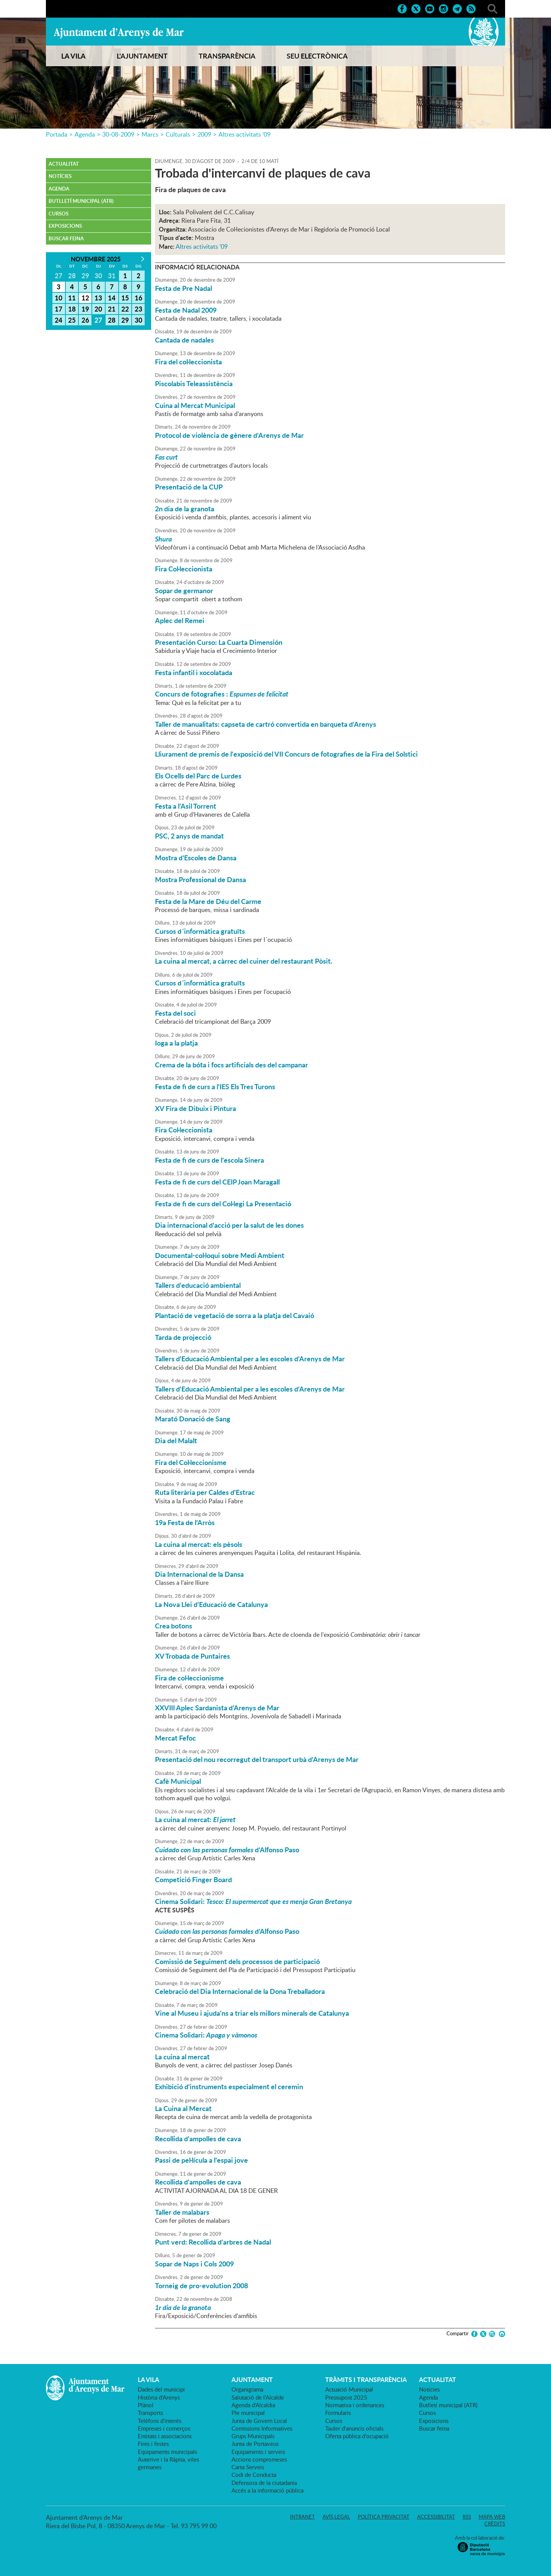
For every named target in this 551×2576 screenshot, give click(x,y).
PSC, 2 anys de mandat (189, 836)
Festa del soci (175, 1013)
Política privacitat (383, 2516)
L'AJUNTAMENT (142, 56)
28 (112, 320)
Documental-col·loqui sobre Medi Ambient (219, 1255)
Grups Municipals (252, 2436)
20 (98, 308)
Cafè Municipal (178, 1781)
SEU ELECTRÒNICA (317, 56)
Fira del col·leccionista (188, 362)
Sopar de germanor (184, 590)
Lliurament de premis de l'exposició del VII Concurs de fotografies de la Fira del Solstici (286, 754)
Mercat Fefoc (175, 1738)
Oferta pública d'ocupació (357, 2436)
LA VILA (73, 56)
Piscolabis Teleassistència (194, 383)
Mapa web (492, 2516)
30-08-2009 (118, 134)
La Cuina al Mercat (183, 2108)
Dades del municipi (161, 2389)
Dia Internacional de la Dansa (199, 1574)
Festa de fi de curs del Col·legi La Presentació (223, 1204)
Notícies (60, 176)
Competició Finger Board (193, 1879)
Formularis (338, 2412)
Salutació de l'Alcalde (257, 2397)
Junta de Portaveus (255, 2443)
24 (58, 320)
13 (98, 297)
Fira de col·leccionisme (189, 1678)
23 (138, 308)
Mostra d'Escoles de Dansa (195, 858)
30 (138, 320)
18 (72, 308)
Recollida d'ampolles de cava (198, 2139)
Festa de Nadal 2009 (186, 310)
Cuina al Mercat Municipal (195, 405)
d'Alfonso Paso (227, 1850)
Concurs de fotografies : (222, 694)
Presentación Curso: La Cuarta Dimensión (218, 642)
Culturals (178, 134)
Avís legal (336, 2516)
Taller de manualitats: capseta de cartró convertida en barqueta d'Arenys (265, 724)
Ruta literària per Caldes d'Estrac (205, 1492)
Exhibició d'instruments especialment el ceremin (229, 2086)
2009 (204, 134)
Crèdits (494, 2523)
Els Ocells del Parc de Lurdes (198, 776)
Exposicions (65, 225)
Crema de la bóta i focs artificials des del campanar (231, 1065)
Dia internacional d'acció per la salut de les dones (229, 1225)
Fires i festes (153, 2443)
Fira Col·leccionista (183, 569)
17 (58, 308)
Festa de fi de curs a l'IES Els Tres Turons (215, 1086)
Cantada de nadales (184, 340)
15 (125, 297)
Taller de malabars (182, 2212)
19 (85, 308)
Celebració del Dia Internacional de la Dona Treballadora (240, 1991)
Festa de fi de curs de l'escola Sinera (209, 1160)
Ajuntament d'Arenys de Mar (119, 33)
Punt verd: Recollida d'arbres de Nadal (213, 2242)
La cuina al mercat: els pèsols (198, 1544)
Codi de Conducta (253, 2474)
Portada (56, 134)
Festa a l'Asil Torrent (185, 806)
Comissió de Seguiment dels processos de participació (237, 1961)
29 (125, 320)
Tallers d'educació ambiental (198, 1285)
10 (58, 297)
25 (72, 320)
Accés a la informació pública (267, 2490)
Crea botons (173, 1626)
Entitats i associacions (165, 2436)
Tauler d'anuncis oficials (354, 2428)
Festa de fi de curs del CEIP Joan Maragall (217, 1182)
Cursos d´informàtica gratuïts (200, 931)
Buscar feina (66, 238)
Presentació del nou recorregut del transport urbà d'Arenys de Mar (257, 1759)
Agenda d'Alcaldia (253, 2405)
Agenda (85, 134)
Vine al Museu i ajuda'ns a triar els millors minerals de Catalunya (252, 2013)
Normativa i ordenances (354, 2405)
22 (125, 308)
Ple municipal (248, 2412)
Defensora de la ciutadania (264, 2482)
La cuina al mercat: (195, 1819)
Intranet (302, 2516)
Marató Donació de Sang (192, 1419)
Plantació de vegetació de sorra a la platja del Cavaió (234, 1315)
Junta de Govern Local (259, 2420)
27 (98, 320)
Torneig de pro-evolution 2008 (201, 2286)
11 (72, 297)
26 (85, 320)
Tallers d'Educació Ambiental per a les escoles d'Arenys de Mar (250, 1359)
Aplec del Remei (179, 620)
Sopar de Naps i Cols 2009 (194, 2264)
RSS (467, 2516)
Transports (150, 2412)
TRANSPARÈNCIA (227, 56)
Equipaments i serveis (258, 2451)
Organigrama (247, 2389)
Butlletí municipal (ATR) (81, 200)
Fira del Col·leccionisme (191, 1462)
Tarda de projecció (183, 1337)
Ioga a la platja (176, 1043)
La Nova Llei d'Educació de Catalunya (211, 1604)
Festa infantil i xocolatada (193, 672)
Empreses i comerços (164, 2428)
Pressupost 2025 (346, 2397)
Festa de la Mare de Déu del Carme (208, 901)
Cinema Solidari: (253, 1901)
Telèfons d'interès (159, 2420)
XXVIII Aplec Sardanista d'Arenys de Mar (217, 1708)
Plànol (145, 2405)
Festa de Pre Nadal (183, 288)
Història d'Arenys (159, 2397)
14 (112, 297)
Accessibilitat (436, 2516)
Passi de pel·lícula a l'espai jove (201, 2160)
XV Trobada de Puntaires (192, 1656)
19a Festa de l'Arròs (185, 1522)
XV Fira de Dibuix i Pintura (195, 1108)
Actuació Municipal (349, 2389)
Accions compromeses (259, 2459)
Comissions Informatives (261, 2428)
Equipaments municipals (167, 2451)
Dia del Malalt (176, 1440)
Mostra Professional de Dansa (200, 879)
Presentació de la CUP (189, 487)
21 (112, 308)
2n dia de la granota (184, 509)
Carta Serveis (247, 2467)
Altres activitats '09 (244, 134)
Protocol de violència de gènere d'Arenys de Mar (229, 435)
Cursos (58, 213)
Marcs (150, 134)
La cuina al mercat (182, 2057)
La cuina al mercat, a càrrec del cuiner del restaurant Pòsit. (243, 961)
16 (138, 297)
